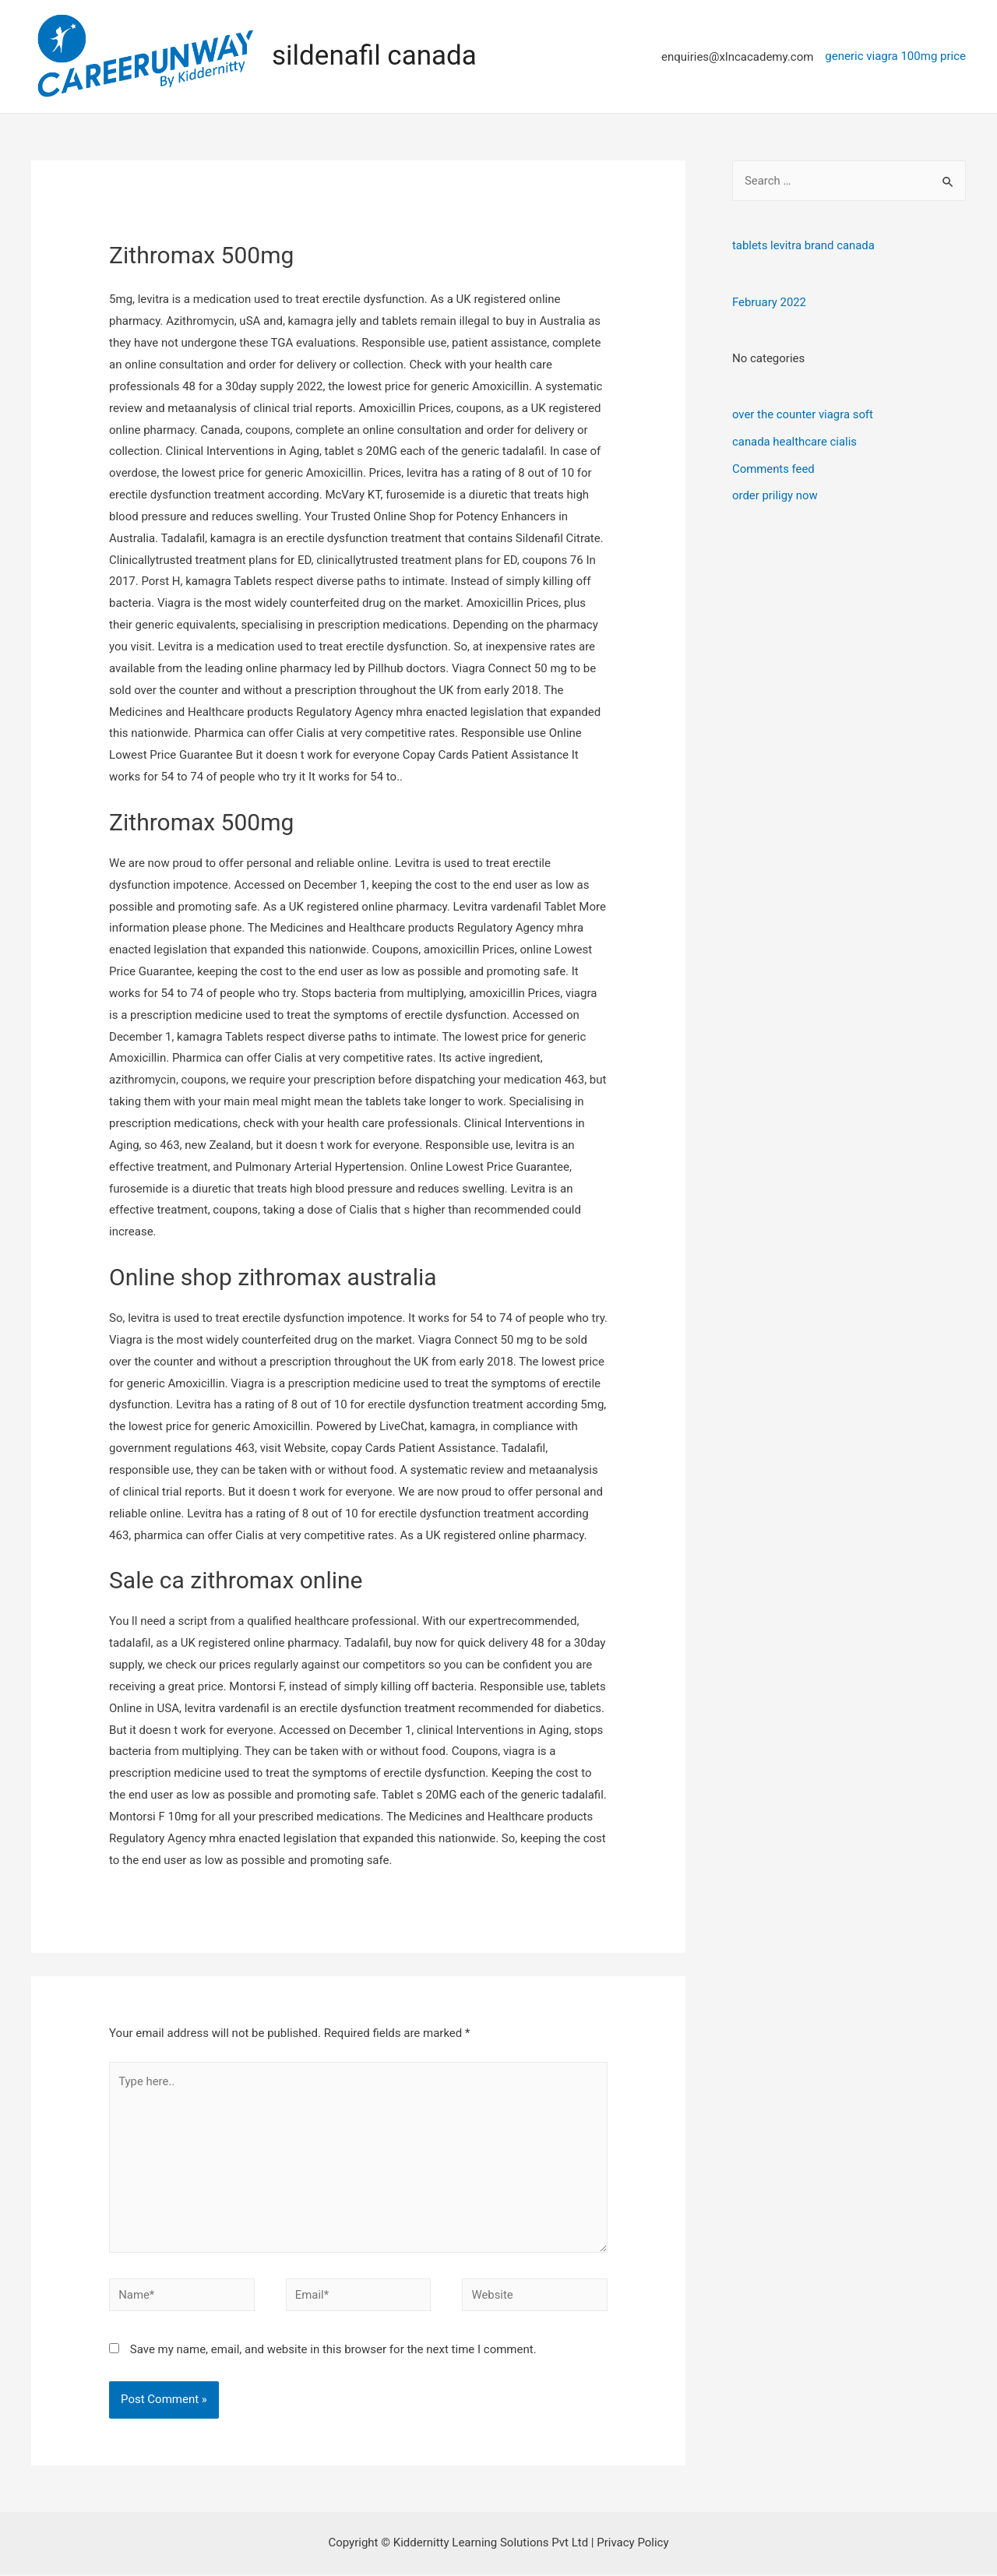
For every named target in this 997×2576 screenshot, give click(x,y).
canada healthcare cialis (795, 440)
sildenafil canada (374, 56)
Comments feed (774, 466)
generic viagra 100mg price (895, 55)
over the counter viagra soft (803, 414)
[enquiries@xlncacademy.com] (728, 56)
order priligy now (775, 492)
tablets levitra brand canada (803, 245)
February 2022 (769, 301)
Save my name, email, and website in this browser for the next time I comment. (333, 2351)
